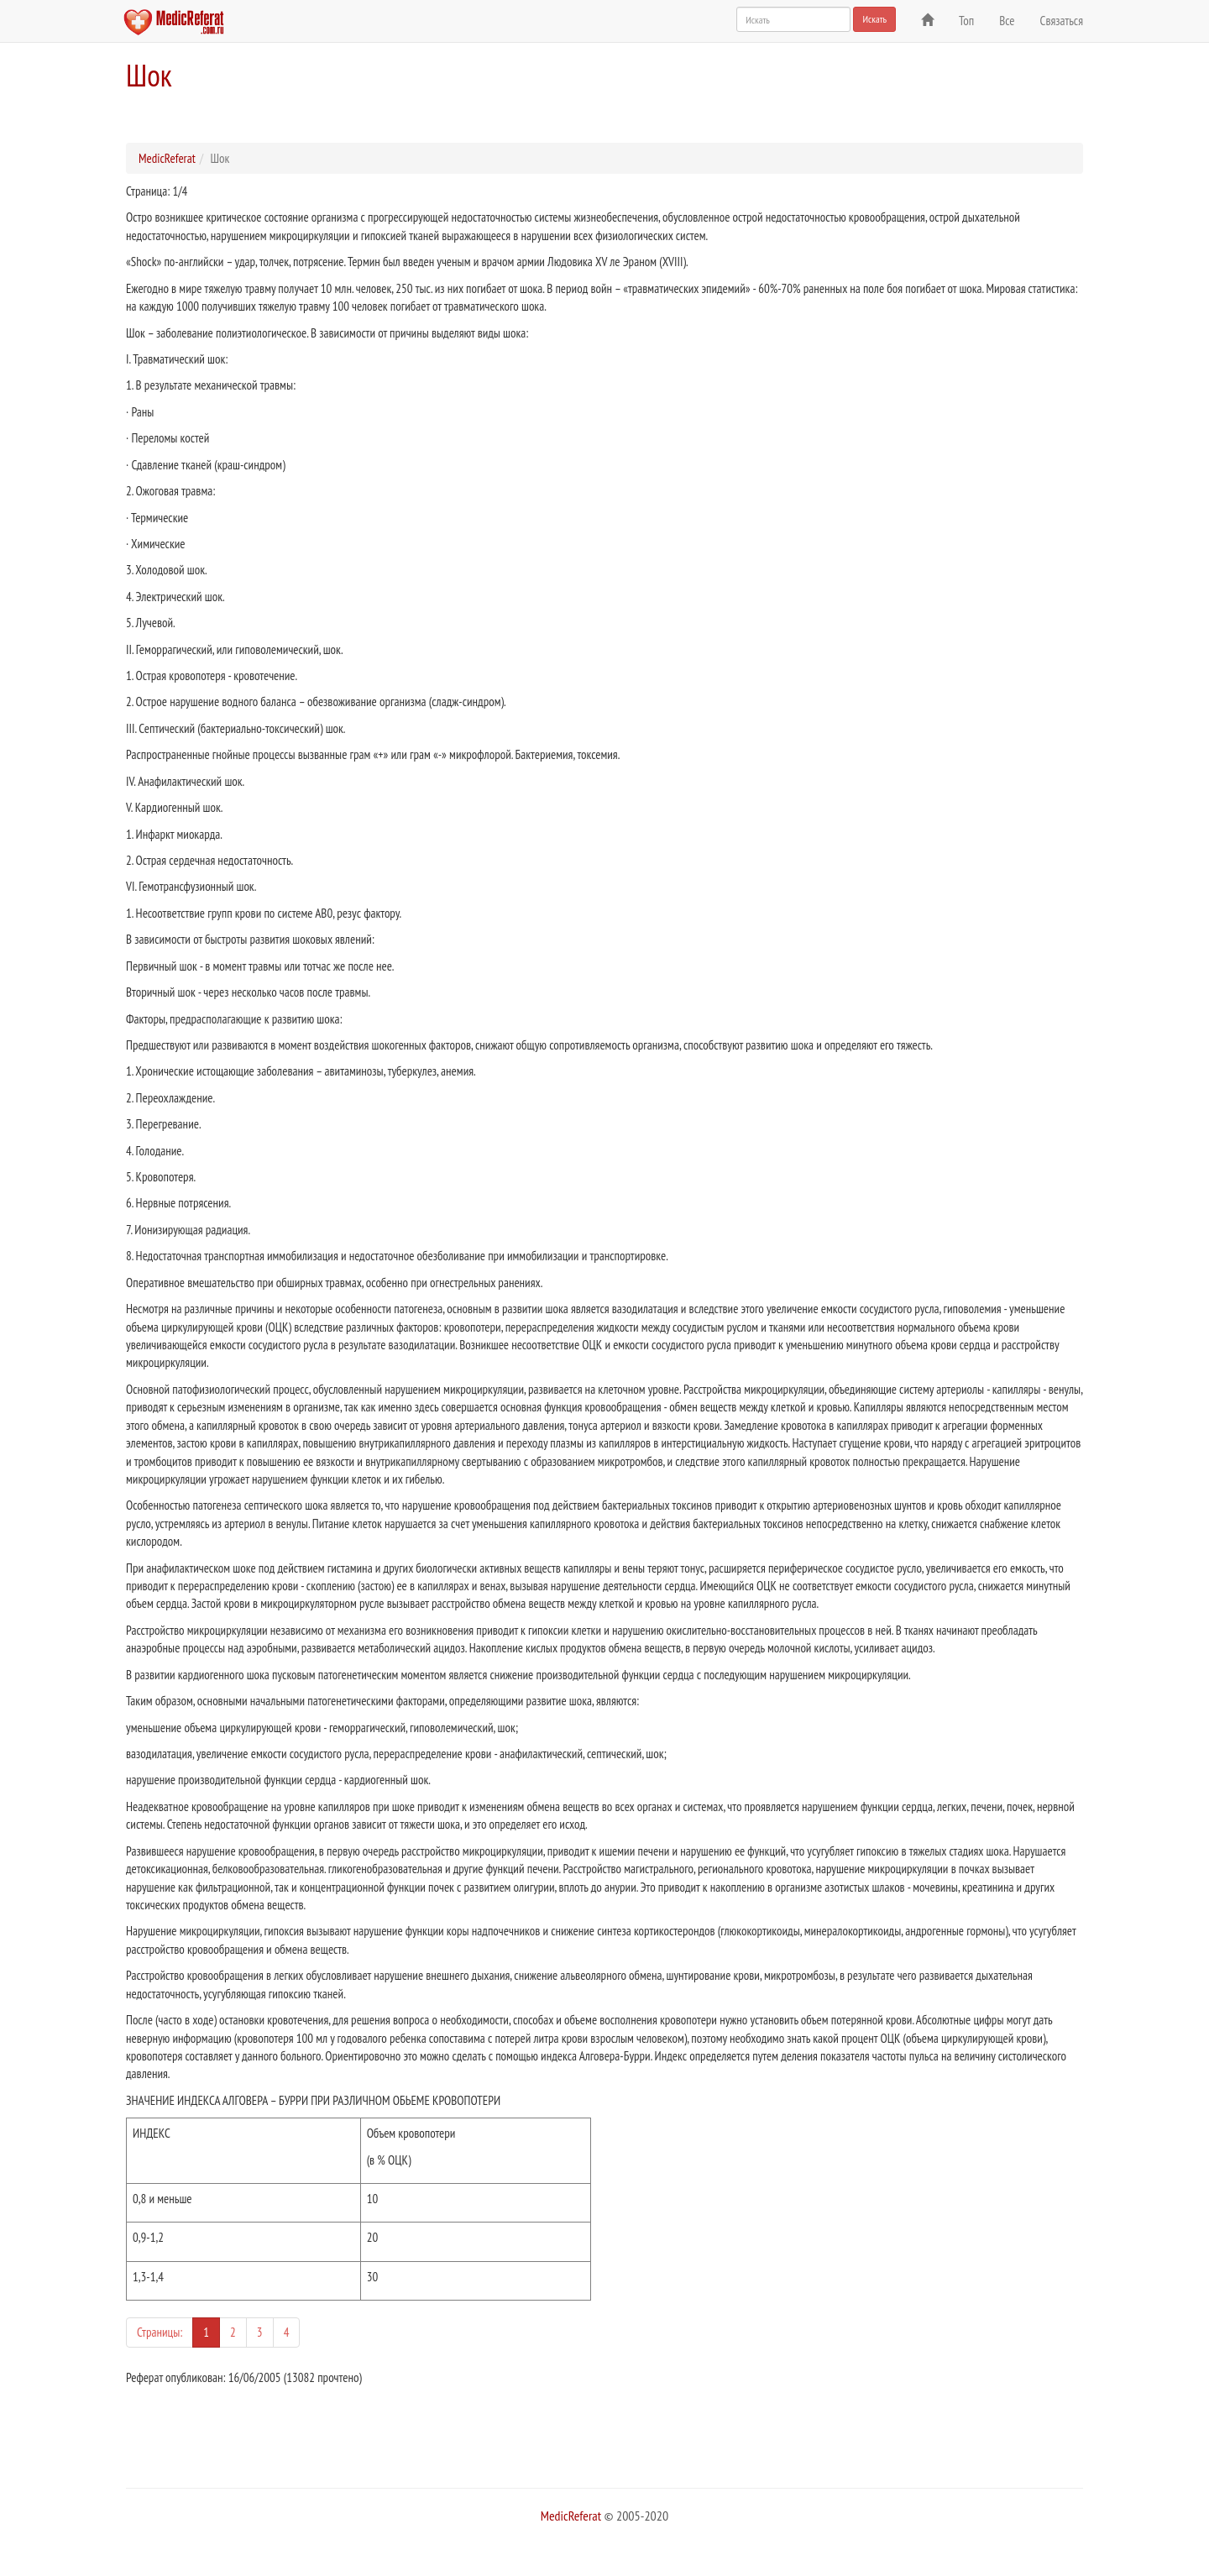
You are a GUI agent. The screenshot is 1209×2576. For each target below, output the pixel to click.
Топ (966, 21)
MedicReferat (167, 158)
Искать (874, 19)
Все (1006, 21)
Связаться (1061, 21)
